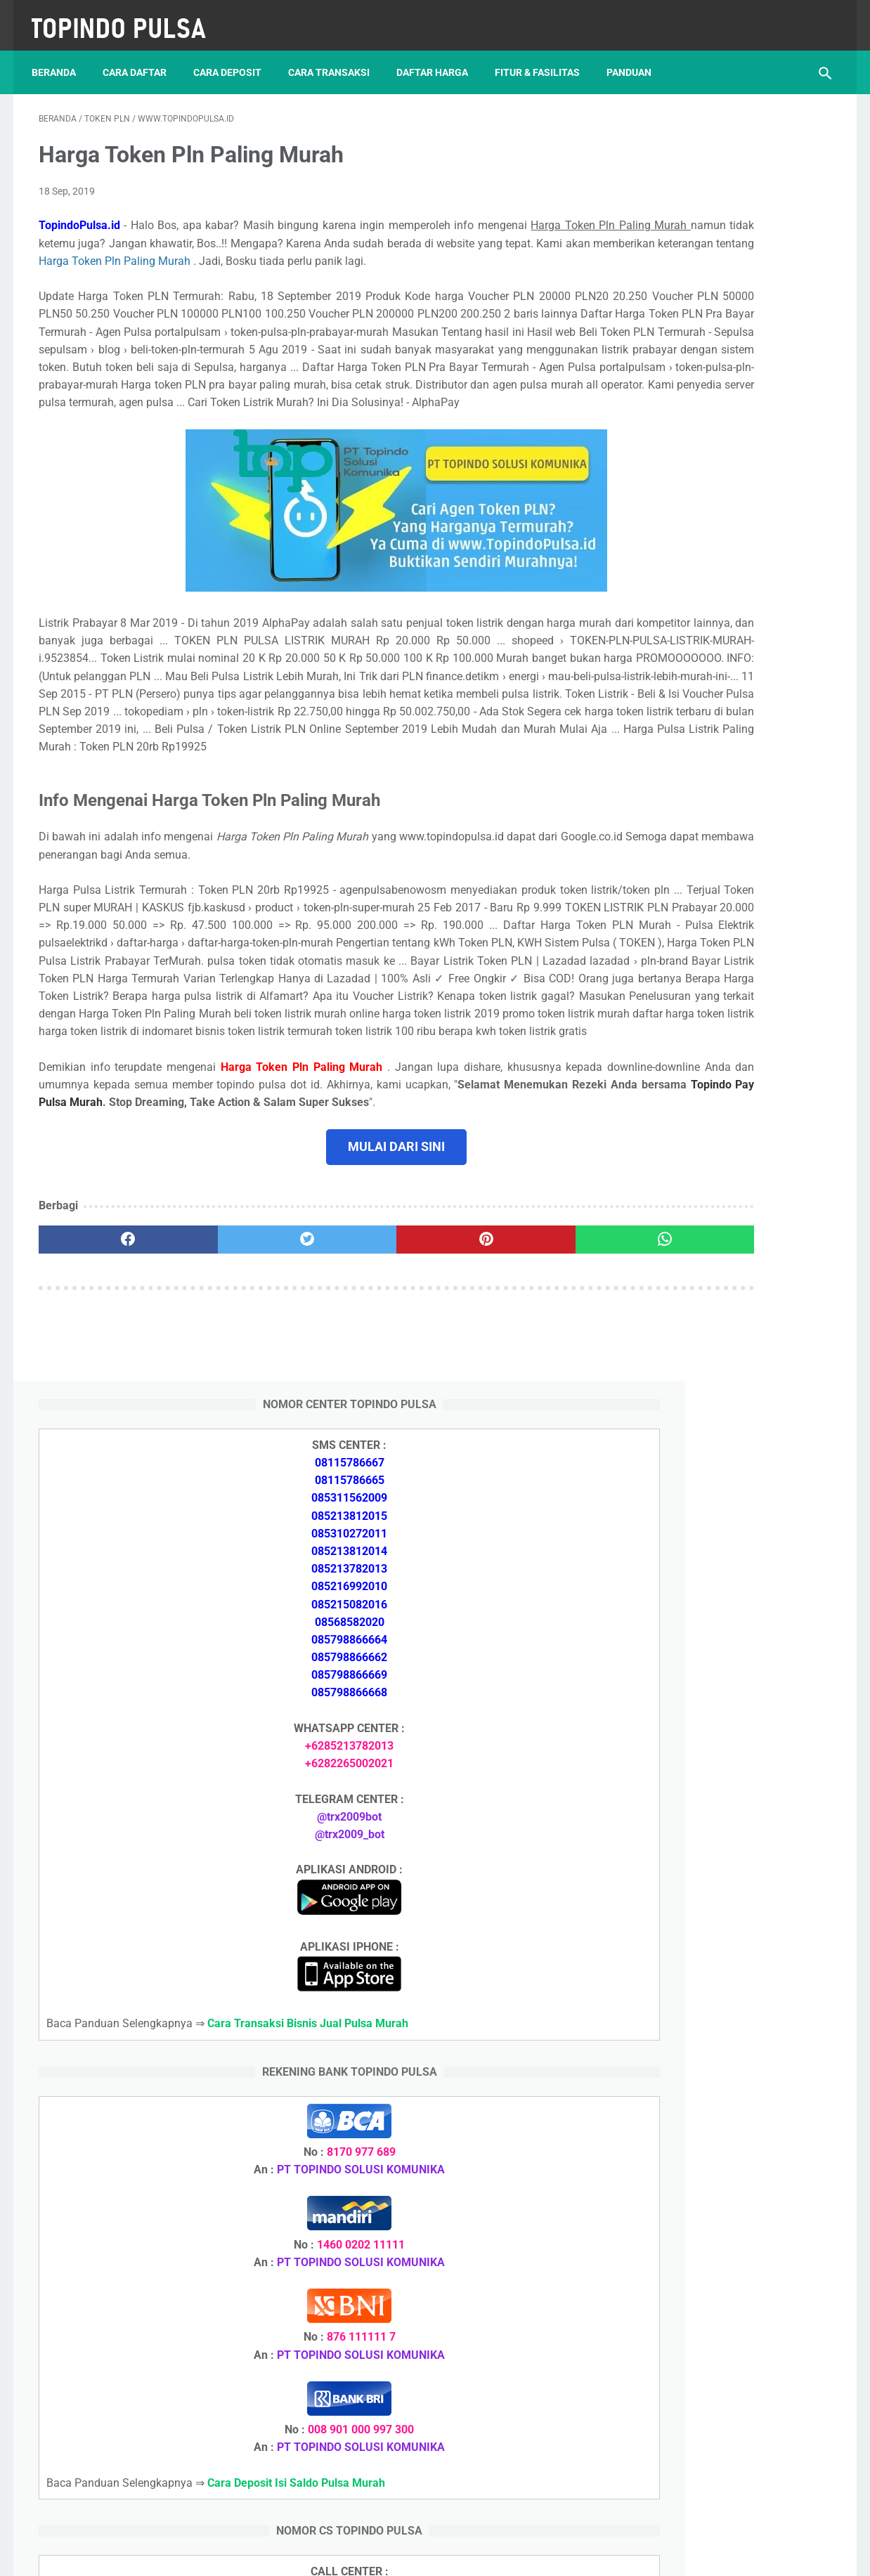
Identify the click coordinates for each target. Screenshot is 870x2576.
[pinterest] (370, 1407)
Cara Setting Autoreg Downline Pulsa (724, 1935)
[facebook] (105, 1407)
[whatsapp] (503, 1407)
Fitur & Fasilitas (544, 55)
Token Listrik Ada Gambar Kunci (713, 2052)
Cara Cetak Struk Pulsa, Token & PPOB (730, 2289)
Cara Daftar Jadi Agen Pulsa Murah (720, 1734)
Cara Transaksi (336, 55)
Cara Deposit (234, 55)
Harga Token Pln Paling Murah (488, 251)
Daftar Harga (439, 55)
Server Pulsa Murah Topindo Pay (387, 2554)
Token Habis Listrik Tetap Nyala (711, 2086)
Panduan (635, 55)
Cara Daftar (142, 55)
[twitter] (237, 1407)
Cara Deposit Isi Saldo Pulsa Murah (722, 2215)
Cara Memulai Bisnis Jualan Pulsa (717, 1767)
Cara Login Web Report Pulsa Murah (722, 1968)
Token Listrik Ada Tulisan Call (706, 1851)
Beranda (61, 55)
